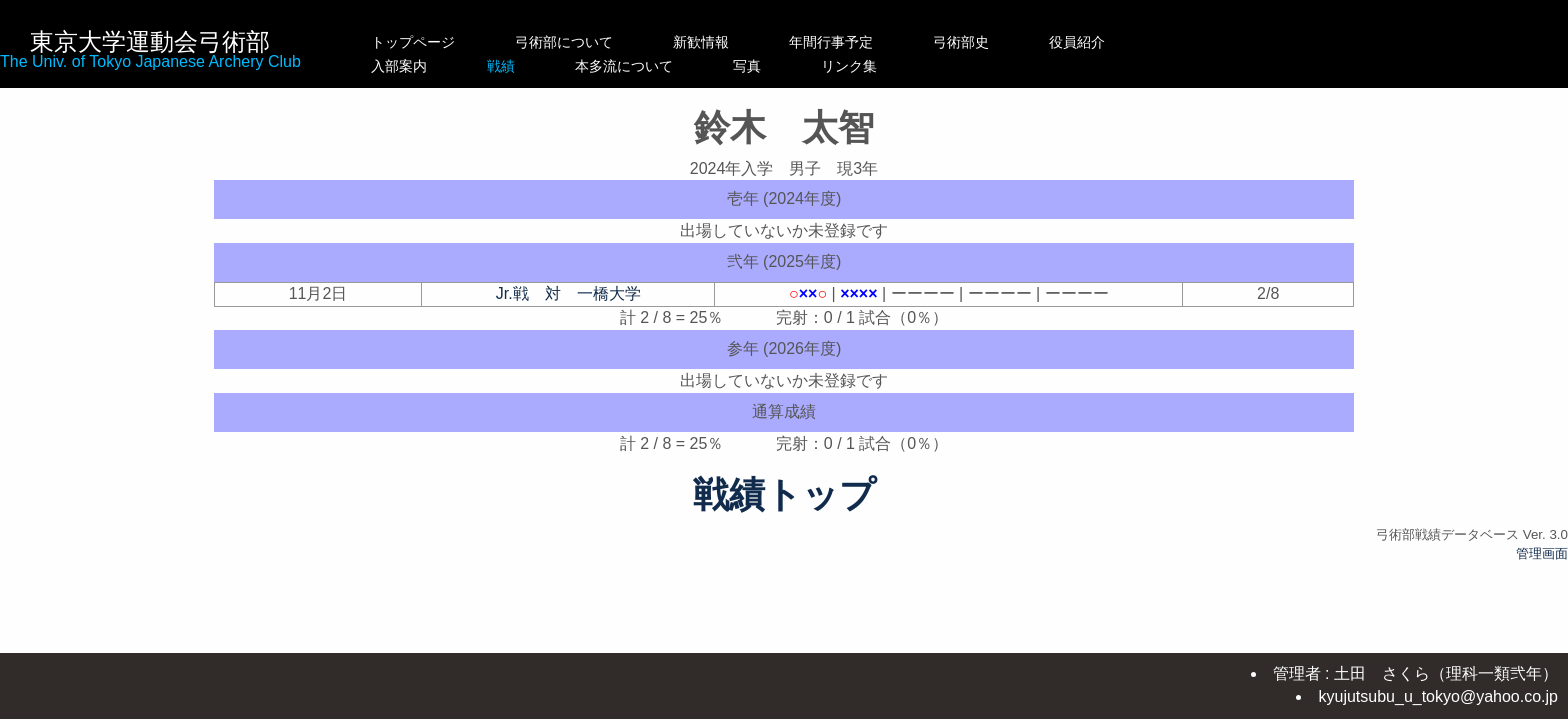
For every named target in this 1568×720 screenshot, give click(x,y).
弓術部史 (1003, 42)
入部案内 (413, 66)
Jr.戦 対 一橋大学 (568, 293)
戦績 (564, 66)
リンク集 (1003, 66)
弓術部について (564, 42)
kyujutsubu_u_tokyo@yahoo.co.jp (1438, 696)
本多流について (722, 66)
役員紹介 (1119, 42)
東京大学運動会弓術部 (150, 41)
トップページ (413, 42)
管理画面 (1542, 553)
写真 (873, 66)
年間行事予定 (873, 42)
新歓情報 (722, 42)
